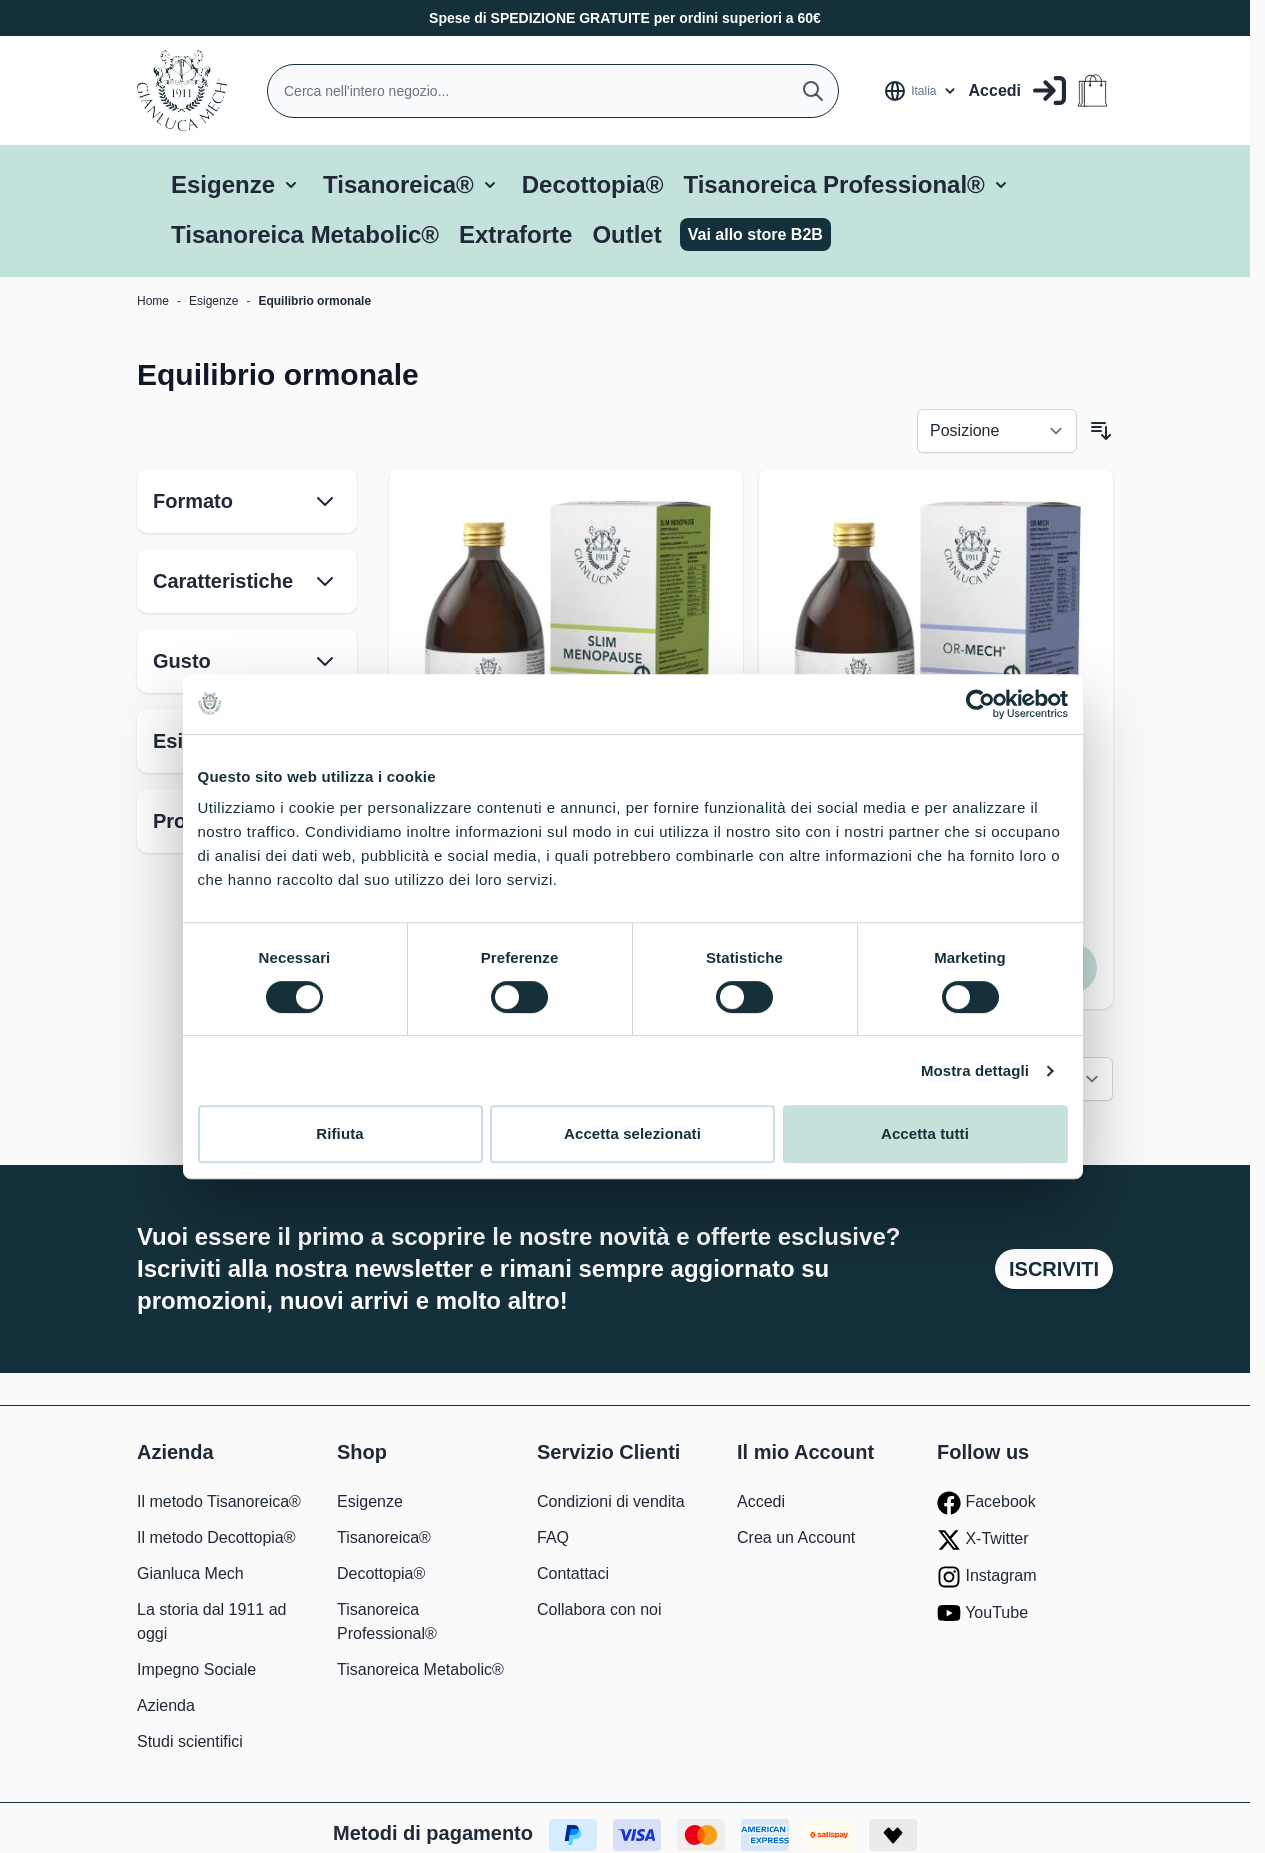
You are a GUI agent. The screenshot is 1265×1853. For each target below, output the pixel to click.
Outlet (626, 234)
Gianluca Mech (190, 1573)
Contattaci (573, 1573)
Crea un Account (796, 1537)
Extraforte (515, 234)
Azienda (166, 1705)
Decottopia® (593, 184)
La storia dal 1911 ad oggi (211, 1621)
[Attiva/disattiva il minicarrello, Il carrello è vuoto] (1092, 90)
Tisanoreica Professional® (833, 184)
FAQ (553, 1537)
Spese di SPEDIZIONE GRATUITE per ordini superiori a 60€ (625, 18)
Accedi (761, 1501)
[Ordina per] (997, 431)
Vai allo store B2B (755, 234)
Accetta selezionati (632, 1143)
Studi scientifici (190, 1741)
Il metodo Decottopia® (216, 1537)
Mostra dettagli (977, 1079)
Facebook (986, 1503)
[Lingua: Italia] (920, 91)
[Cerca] (813, 91)
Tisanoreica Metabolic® (305, 234)
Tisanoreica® (398, 184)
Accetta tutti (926, 1143)
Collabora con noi (599, 1609)
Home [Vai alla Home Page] (153, 301)
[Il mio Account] (1017, 90)
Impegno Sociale (196, 1669)
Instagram (987, 1577)
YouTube (982, 1613)
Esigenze (223, 184)
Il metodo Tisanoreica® (219, 1501)
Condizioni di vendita (611, 1501)
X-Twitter (983, 1540)
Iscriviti (1054, 1269)
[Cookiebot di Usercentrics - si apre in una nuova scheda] (981, 713)
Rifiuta (338, 1143)
